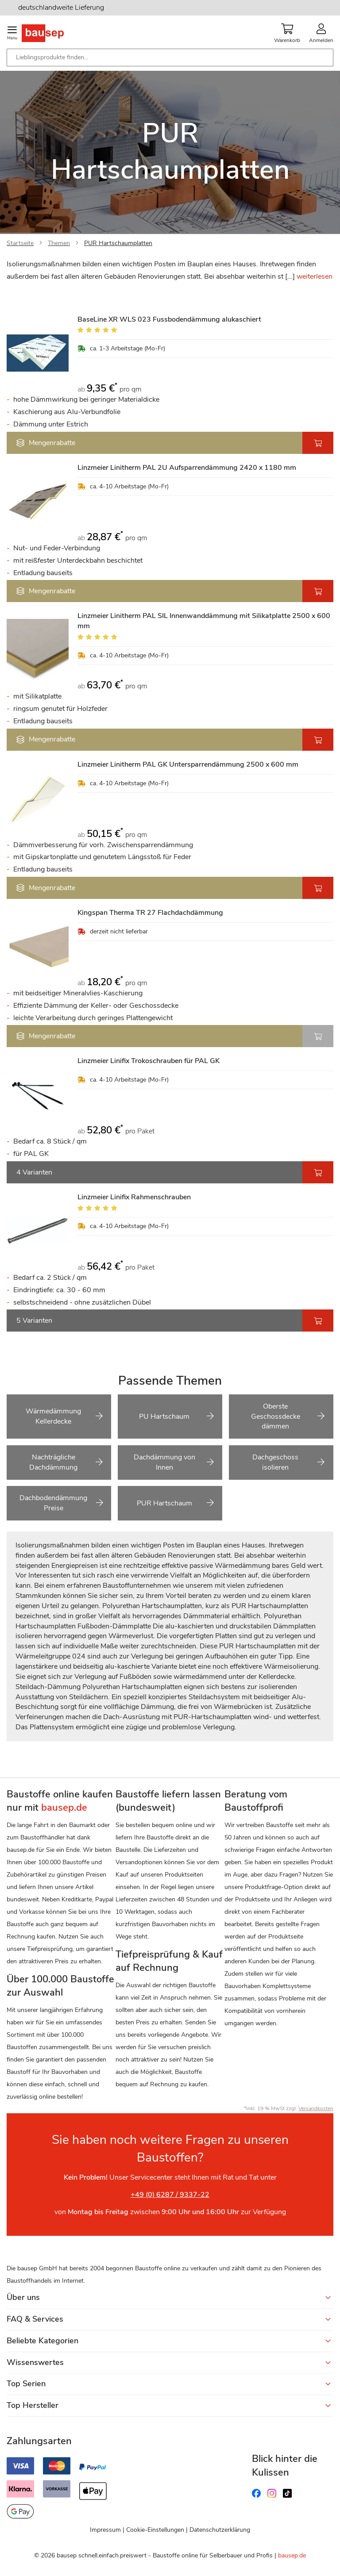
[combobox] (170, 57)
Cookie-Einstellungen (155, 2530)
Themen (59, 243)
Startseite (20, 243)
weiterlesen (314, 276)
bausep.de (292, 2555)
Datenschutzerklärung (219, 2530)
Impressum (105, 2530)
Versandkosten (315, 2108)
